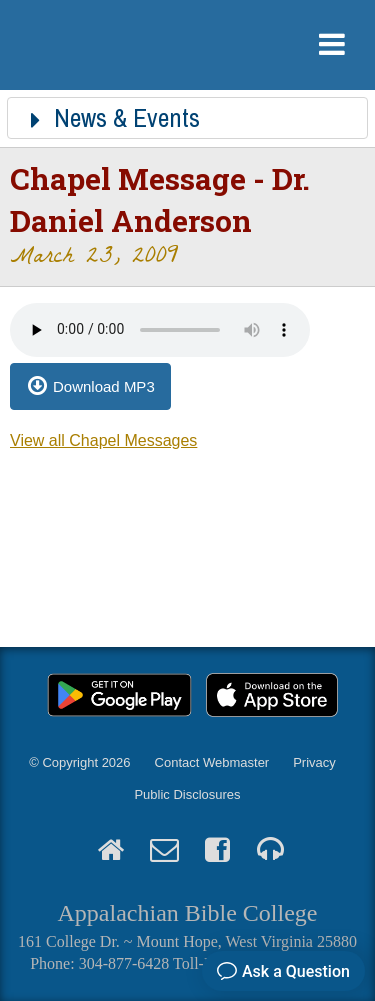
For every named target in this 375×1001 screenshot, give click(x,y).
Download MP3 (104, 386)
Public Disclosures (187, 794)
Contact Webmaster (212, 762)
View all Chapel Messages (103, 440)
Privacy (314, 762)
